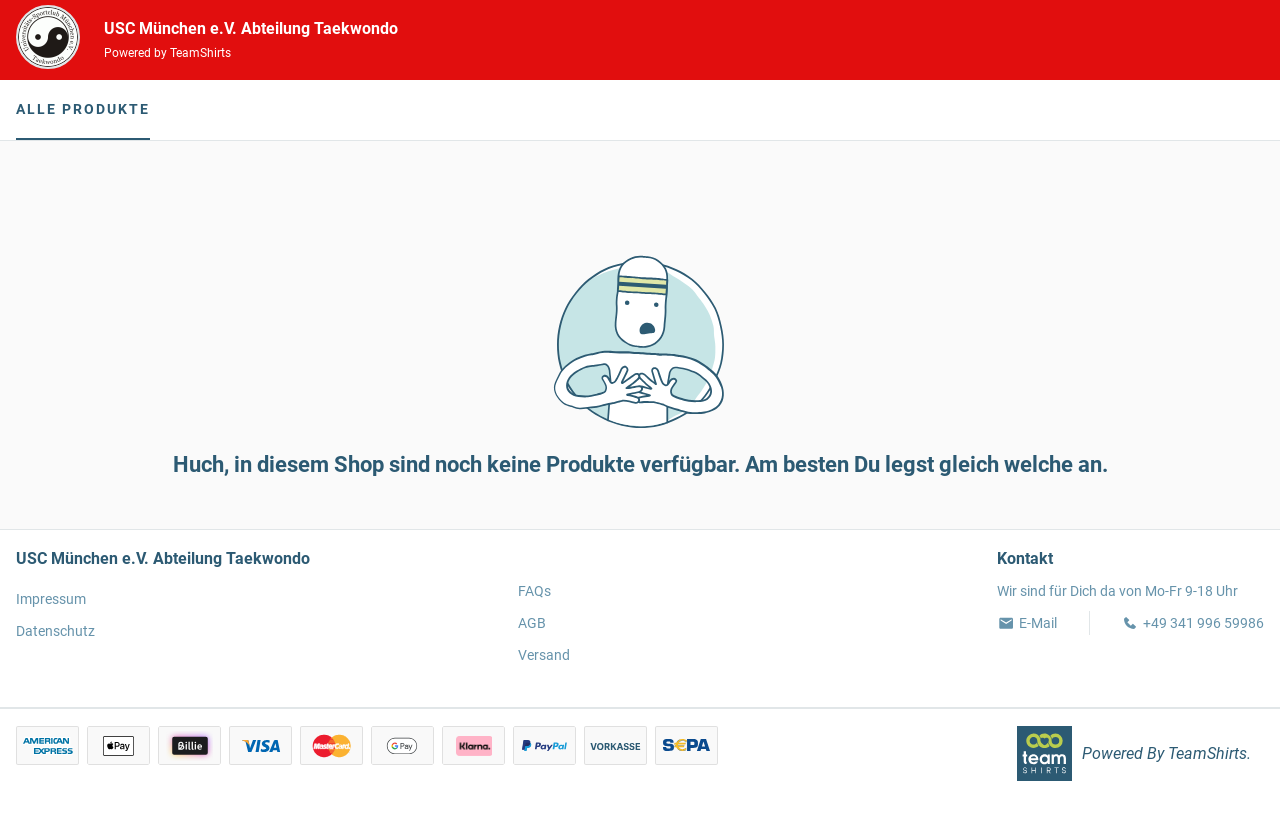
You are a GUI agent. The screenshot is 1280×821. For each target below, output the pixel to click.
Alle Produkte (83, 109)
